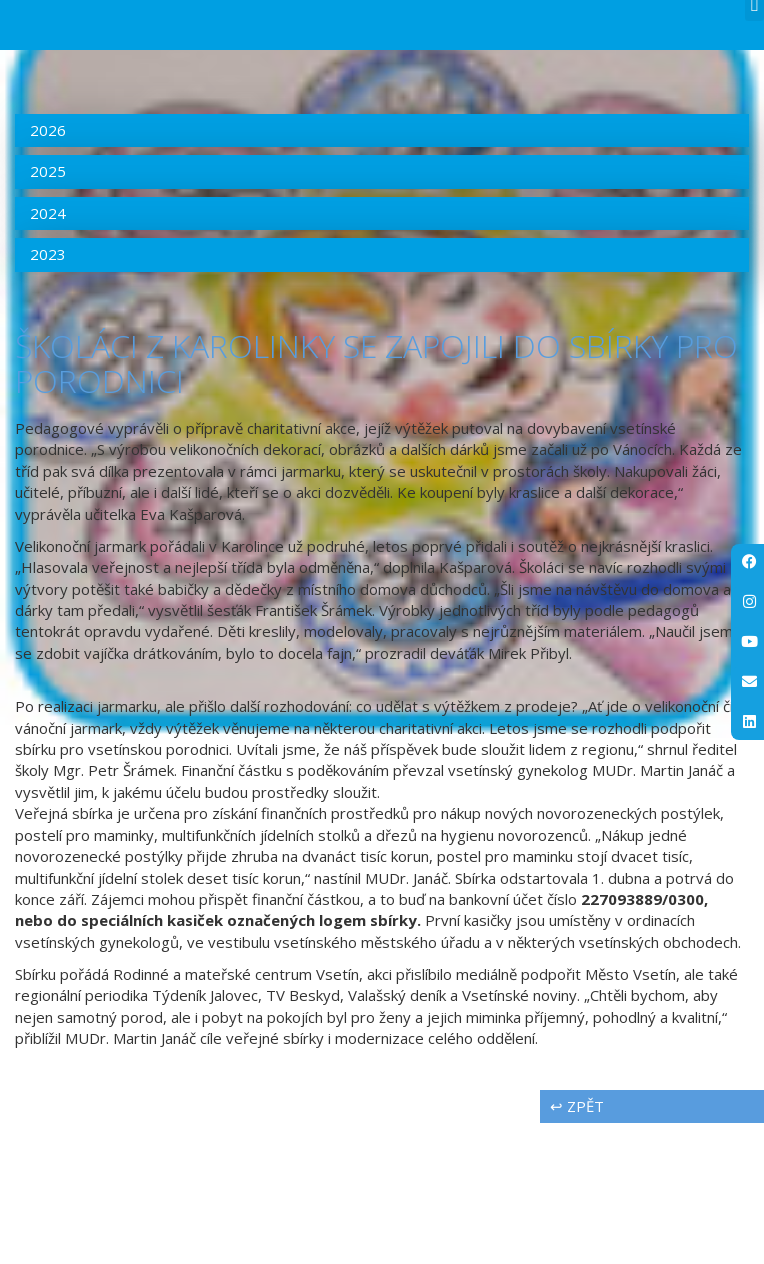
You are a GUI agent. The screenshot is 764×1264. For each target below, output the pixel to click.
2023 (48, 396)
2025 (48, 313)
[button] (754, 148)
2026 (48, 272)
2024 (48, 354)
